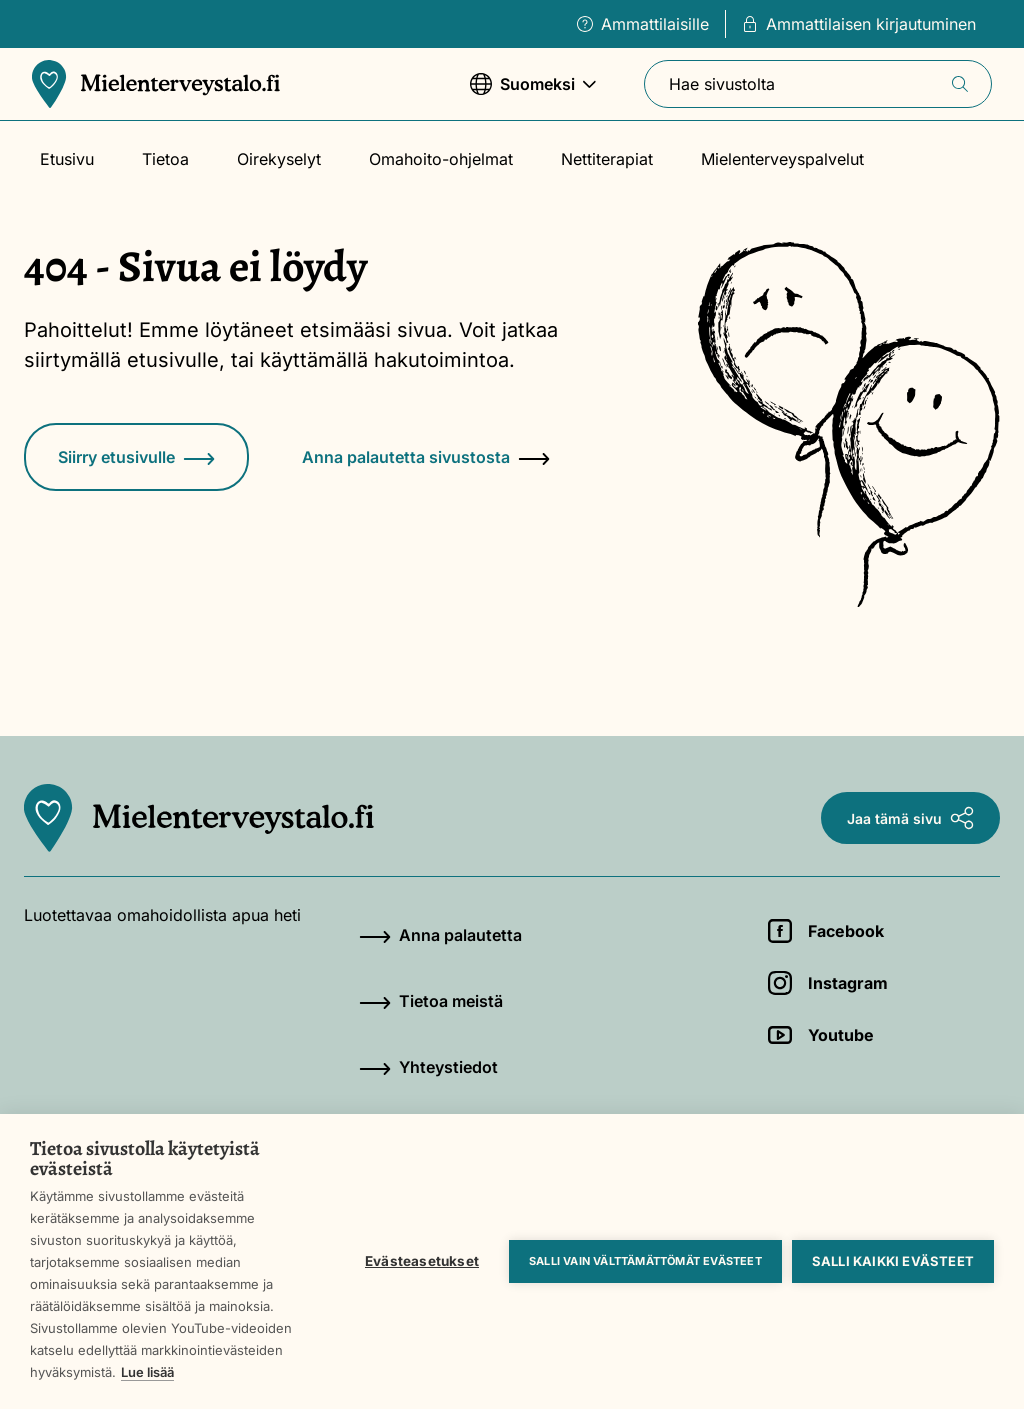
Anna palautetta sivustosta (426, 457)
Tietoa (165, 159)
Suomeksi (533, 93)
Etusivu (67, 159)
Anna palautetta (440, 935)
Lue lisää (147, 1372)
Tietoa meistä (431, 1001)
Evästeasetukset (422, 1261)
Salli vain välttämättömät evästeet (645, 1261)
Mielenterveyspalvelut (782, 159)
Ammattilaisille (643, 24)
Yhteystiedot (428, 1067)
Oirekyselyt (279, 159)
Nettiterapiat (607, 159)
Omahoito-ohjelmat (441, 159)
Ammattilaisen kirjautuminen (859, 24)
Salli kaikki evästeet (893, 1261)
